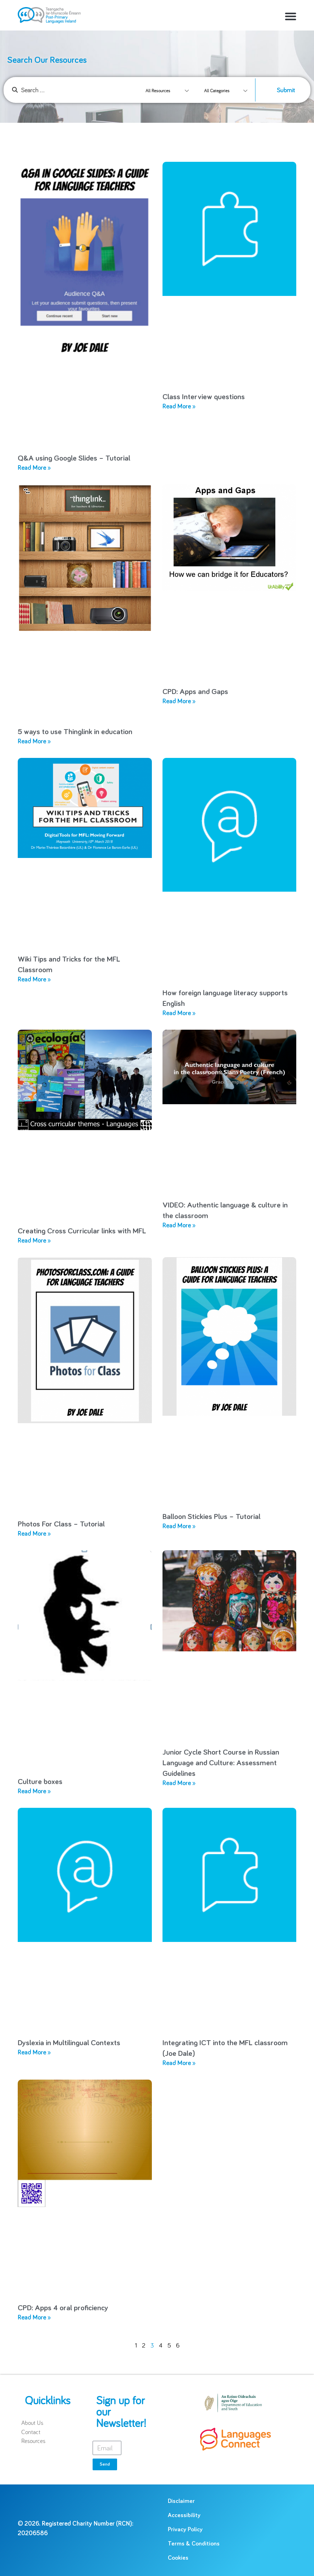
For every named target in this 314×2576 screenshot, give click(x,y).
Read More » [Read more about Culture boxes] (34, 1791)
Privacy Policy (185, 2530)
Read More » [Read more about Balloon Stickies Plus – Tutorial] (178, 1526)
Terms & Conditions (194, 2544)
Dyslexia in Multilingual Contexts (69, 2043)
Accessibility (184, 2515)
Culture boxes (40, 1782)
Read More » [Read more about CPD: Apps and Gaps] (178, 701)
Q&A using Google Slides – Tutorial (74, 458)
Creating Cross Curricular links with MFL (82, 1231)
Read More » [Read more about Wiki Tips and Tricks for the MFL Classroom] (34, 979)
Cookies (178, 2558)
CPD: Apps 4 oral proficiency (63, 2308)
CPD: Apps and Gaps (195, 692)
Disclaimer (181, 2501)
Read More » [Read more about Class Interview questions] (178, 406)
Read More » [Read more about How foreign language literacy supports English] (178, 1013)
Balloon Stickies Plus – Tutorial (211, 1517)
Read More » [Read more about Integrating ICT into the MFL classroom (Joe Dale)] (178, 2063)
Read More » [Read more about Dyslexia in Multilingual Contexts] (34, 2052)
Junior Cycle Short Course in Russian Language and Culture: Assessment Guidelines (220, 1763)
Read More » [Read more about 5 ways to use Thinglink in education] (34, 741)
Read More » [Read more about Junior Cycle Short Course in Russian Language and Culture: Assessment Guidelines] (178, 1783)
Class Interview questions (203, 397)
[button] (291, 16)
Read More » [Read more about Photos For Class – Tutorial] (34, 1534)
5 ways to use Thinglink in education (75, 732)
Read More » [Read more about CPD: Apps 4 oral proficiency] (34, 2317)
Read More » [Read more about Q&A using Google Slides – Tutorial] (34, 468)
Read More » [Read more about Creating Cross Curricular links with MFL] (34, 1241)
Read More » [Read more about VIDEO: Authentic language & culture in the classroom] (178, 1225)
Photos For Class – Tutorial (61, 1524)
